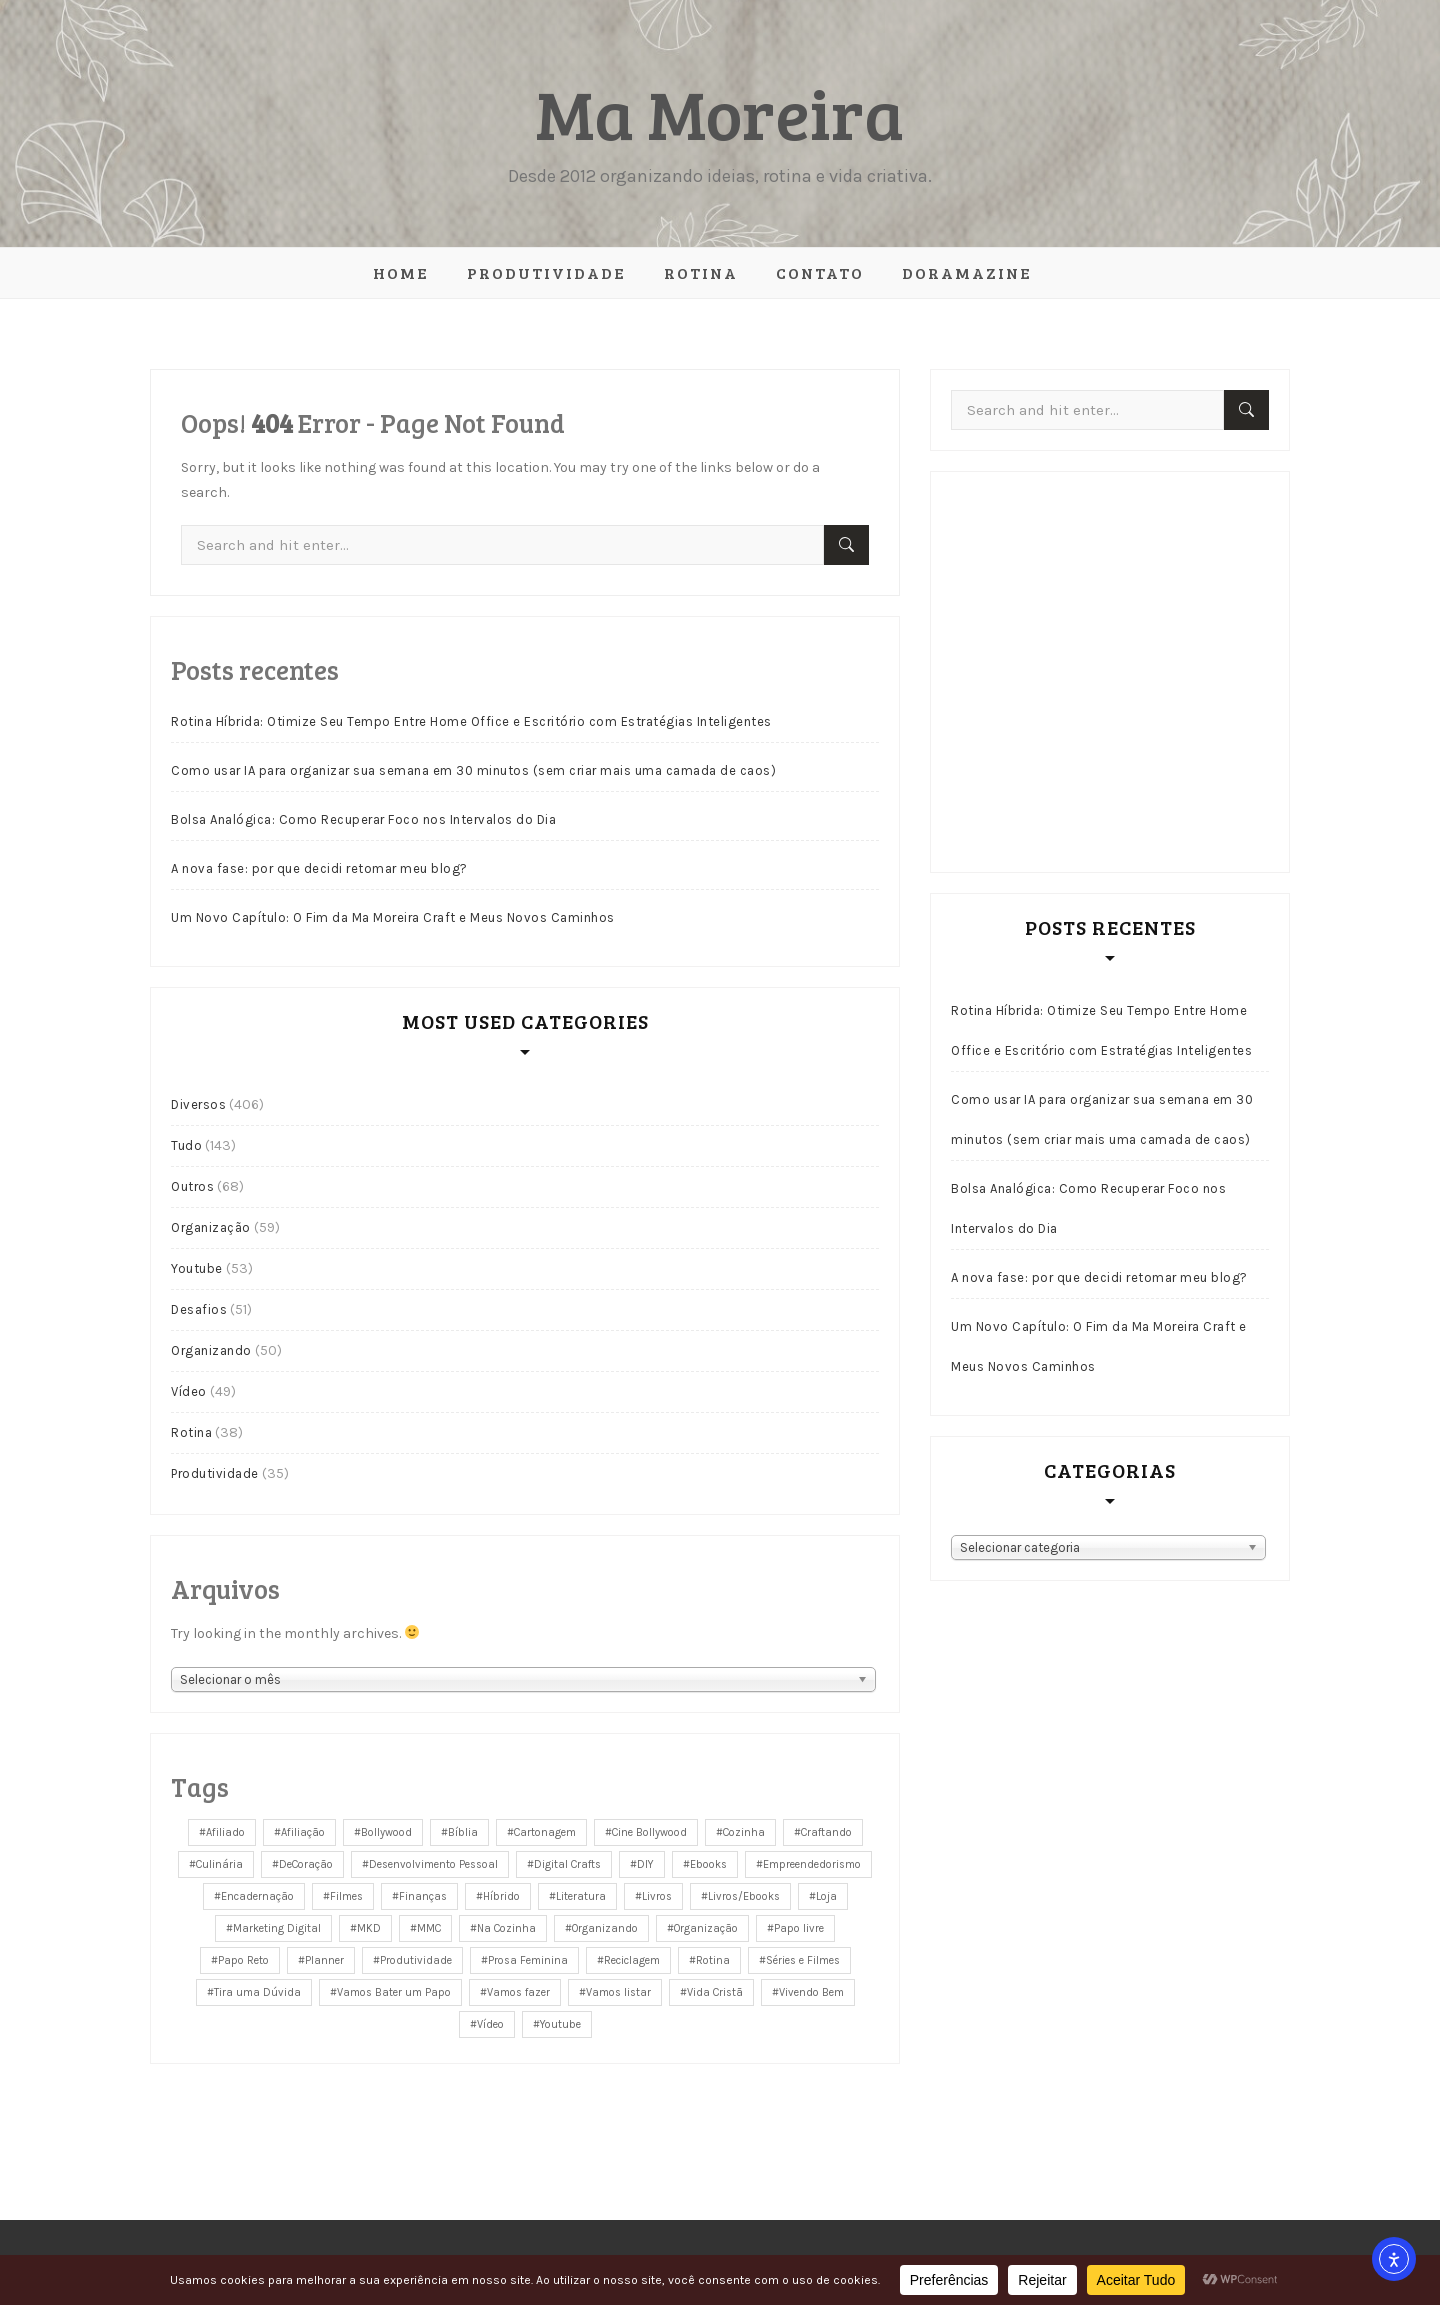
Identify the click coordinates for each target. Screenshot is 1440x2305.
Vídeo (189, 1391)
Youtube (197, 1268)
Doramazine (967, 272)
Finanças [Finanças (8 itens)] (423, 1896)
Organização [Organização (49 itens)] (706, 1928)
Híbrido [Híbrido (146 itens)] (501, 1896)
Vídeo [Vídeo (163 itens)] (490, 2024)
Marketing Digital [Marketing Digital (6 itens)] (277, 1928)
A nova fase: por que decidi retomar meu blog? (319, 868)
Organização (211, 1227)
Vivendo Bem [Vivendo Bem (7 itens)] (811, 1992)
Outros (192, 1186)
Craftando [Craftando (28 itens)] (826, 1832)
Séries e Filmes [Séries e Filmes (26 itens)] (803, 1960)
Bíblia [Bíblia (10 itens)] (463, 1832)
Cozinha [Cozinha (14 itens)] (744, 1832)
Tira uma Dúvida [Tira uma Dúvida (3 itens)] (257, 1992)
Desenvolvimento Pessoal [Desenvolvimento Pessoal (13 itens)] (433, 1864)
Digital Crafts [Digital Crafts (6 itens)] (567, 1864)
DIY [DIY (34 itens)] (645, 1864)
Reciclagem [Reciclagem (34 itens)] (632, 1960)
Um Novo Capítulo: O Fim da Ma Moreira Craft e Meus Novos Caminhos (393, 917)
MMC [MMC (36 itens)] (429, 1928)
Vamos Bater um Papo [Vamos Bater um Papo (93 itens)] (394, 1992)
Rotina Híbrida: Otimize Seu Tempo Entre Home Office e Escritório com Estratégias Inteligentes (471, 721)
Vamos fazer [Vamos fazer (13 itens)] (518, 1992)
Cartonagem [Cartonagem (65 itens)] (545, 1832)
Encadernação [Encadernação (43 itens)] (257, 1896)
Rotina (701, 272)
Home (401, 272)
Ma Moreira (720, 112)
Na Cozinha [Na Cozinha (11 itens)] (506, 1928)
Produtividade (546, 272)
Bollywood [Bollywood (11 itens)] (386, 1832)
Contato (820, 272)
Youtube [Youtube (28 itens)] (560, 2024)
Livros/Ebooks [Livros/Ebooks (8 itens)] (744, 1896)
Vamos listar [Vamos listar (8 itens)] (618, 1992)
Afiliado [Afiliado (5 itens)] (225, 1832)
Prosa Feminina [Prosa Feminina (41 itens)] (528, 1960)
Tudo (186, 1145)
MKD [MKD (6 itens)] (369, 1928)
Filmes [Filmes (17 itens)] (346, 1896)
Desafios (199, 1309)
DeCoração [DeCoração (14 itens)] (306, 1864)
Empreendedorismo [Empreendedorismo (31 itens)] (812, 1864)
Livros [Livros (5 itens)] (657, 1896)
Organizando (211, 1350)
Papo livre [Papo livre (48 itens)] (799, 1928)
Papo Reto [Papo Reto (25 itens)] (243, 1960)
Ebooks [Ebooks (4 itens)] (708, 1864)
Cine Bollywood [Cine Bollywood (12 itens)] (649, 1832)
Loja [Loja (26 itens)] (826, 1896)
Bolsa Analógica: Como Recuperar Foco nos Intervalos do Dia (363, 819)
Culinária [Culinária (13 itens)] (219, 1864)
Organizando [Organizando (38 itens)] (605, 1928)
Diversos (198, 1104)
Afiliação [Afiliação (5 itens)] (303, 1832)
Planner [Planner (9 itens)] (324, 1960)
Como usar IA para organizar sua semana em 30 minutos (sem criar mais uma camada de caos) (473, 770)
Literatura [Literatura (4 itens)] (581, 1896)
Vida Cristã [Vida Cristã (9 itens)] (715, 1992)
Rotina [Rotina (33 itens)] (713, 1960)
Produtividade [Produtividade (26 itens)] (416, 1960)
